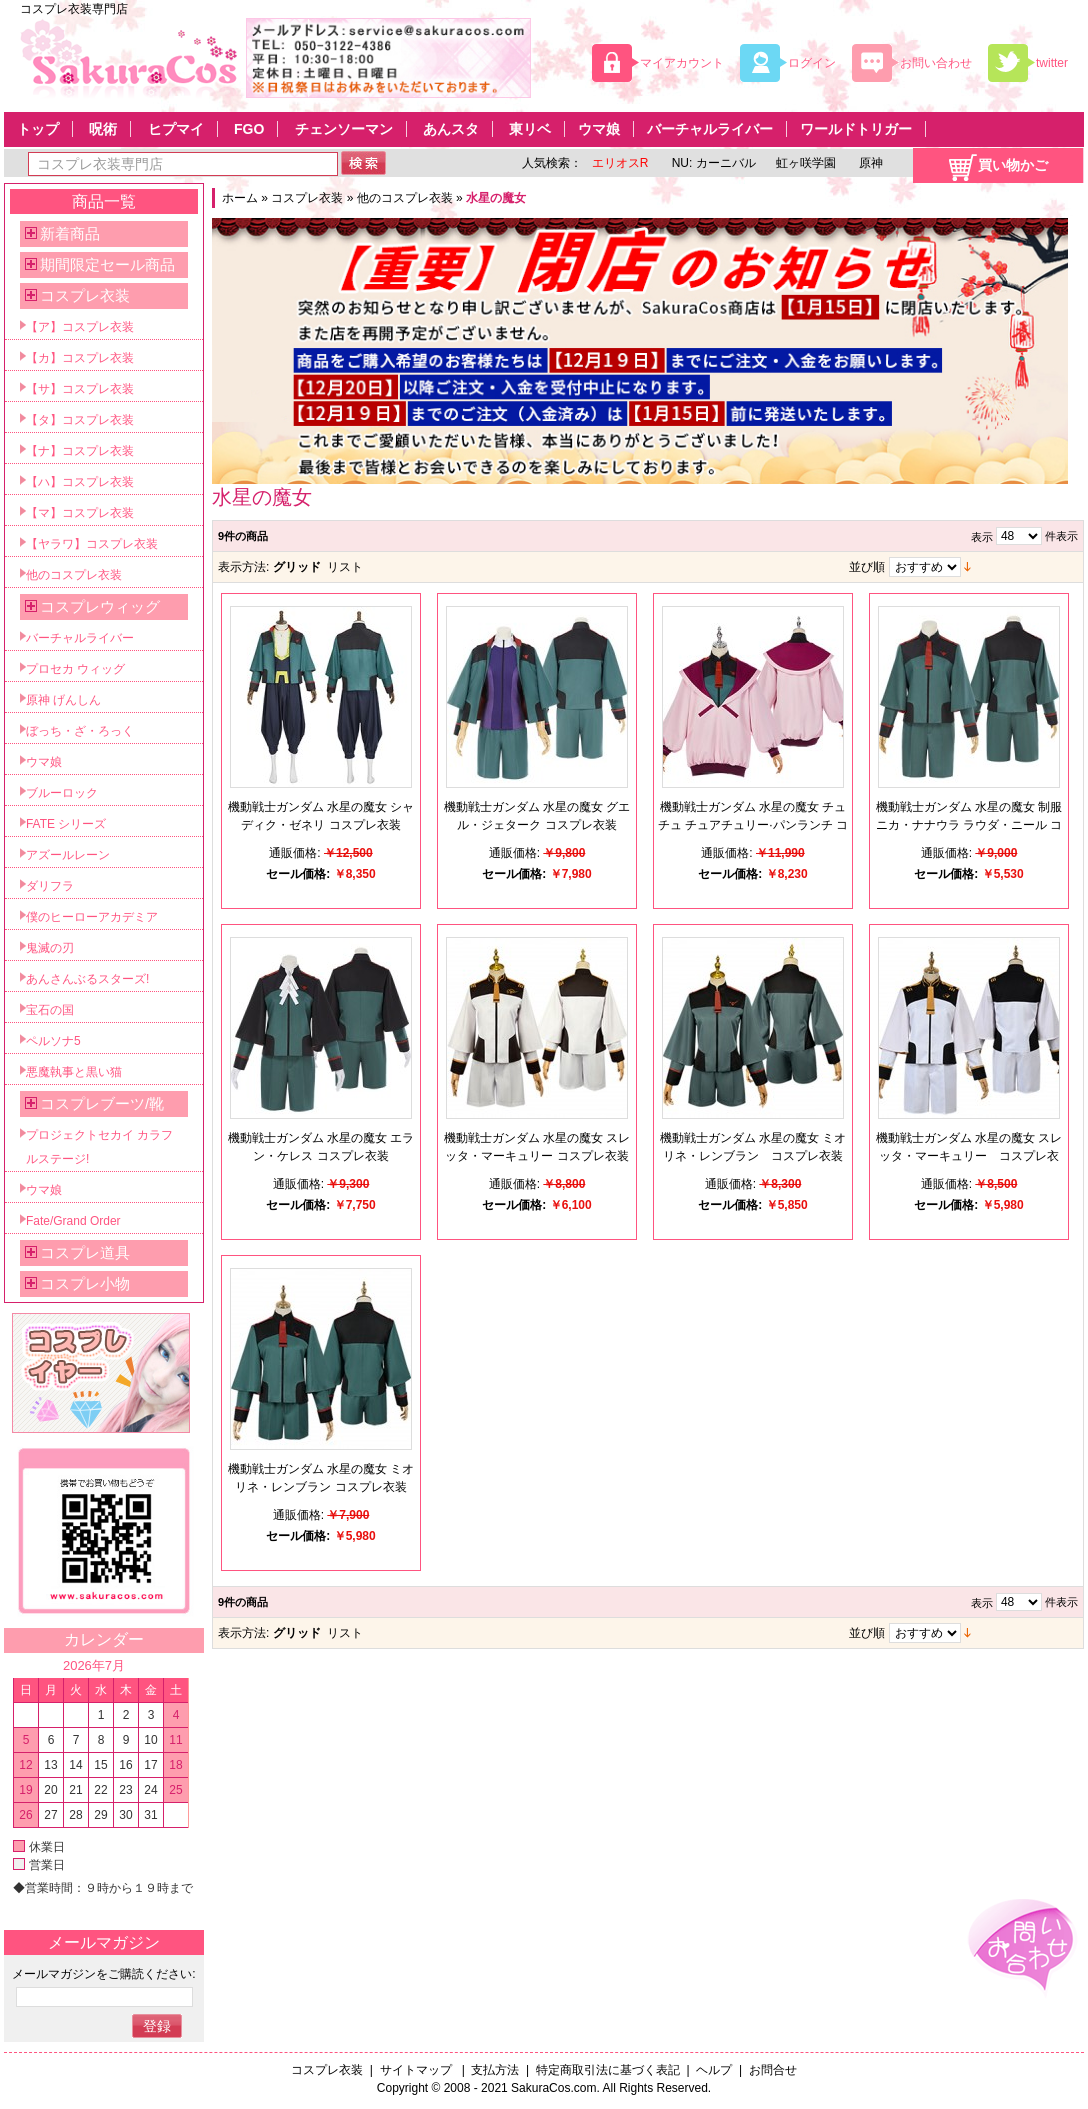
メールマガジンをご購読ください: (103, 1974)
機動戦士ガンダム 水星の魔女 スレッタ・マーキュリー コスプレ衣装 (969, 1156)
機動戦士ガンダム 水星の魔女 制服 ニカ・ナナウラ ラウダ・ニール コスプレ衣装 (969, 825)
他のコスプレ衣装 (405, 198)
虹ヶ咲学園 (806, 163)
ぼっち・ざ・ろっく (80, 731)
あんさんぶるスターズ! (87, 979)
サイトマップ (417, 2070)
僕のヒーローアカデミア (92, 917)
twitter (1052, 63)
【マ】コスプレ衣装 (80, 513)
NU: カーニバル (711, 163)
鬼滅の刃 (50, 948)
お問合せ (773, 2070)
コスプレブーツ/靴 (102, 1103)
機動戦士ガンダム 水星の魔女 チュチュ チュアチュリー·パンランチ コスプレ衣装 (753, 825)
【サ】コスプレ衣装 (80, 389)
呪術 (103, 129)
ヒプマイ (176, 129)
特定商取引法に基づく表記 (608, 2070)
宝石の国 (50, 1010)
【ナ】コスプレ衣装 (80, 451)
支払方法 (495, 2070)
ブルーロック (62, 793)
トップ (38, 129)
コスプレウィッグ (100, 606)
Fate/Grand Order (73, 1221)
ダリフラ (50, 886)
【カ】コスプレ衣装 (80, 358)
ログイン (812, 63)
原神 (869, 163)
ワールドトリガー (856, 129)
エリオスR (620, 163)
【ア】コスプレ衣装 (80, 327)
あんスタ (451, 129)
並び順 (867, 567)
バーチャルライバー (710, 129)
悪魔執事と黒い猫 (74, 1072)
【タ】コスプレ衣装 (80, 420)
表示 (982, 537)
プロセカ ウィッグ (75, 669)
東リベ (530, 129)
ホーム (240, 198)
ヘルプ (714, 2070)
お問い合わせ (936, 63)
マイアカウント (682, 63)
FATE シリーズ (66, 824)
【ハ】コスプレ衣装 (80, 482)
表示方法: (243, 567)
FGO (249, 129)
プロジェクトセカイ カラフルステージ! (99, 1147)
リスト (345, 567)
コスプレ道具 (85, 1252)
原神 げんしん (63, 700)
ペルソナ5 (53, 1041)
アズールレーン (68, 855)
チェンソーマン (344, 129)
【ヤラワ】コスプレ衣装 (92, 544)
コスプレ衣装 (307, 198)
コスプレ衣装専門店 (74, 9)
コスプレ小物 (85, 1283)
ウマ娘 (599, 129)
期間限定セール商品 (107, 264)
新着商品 (70, 233)
